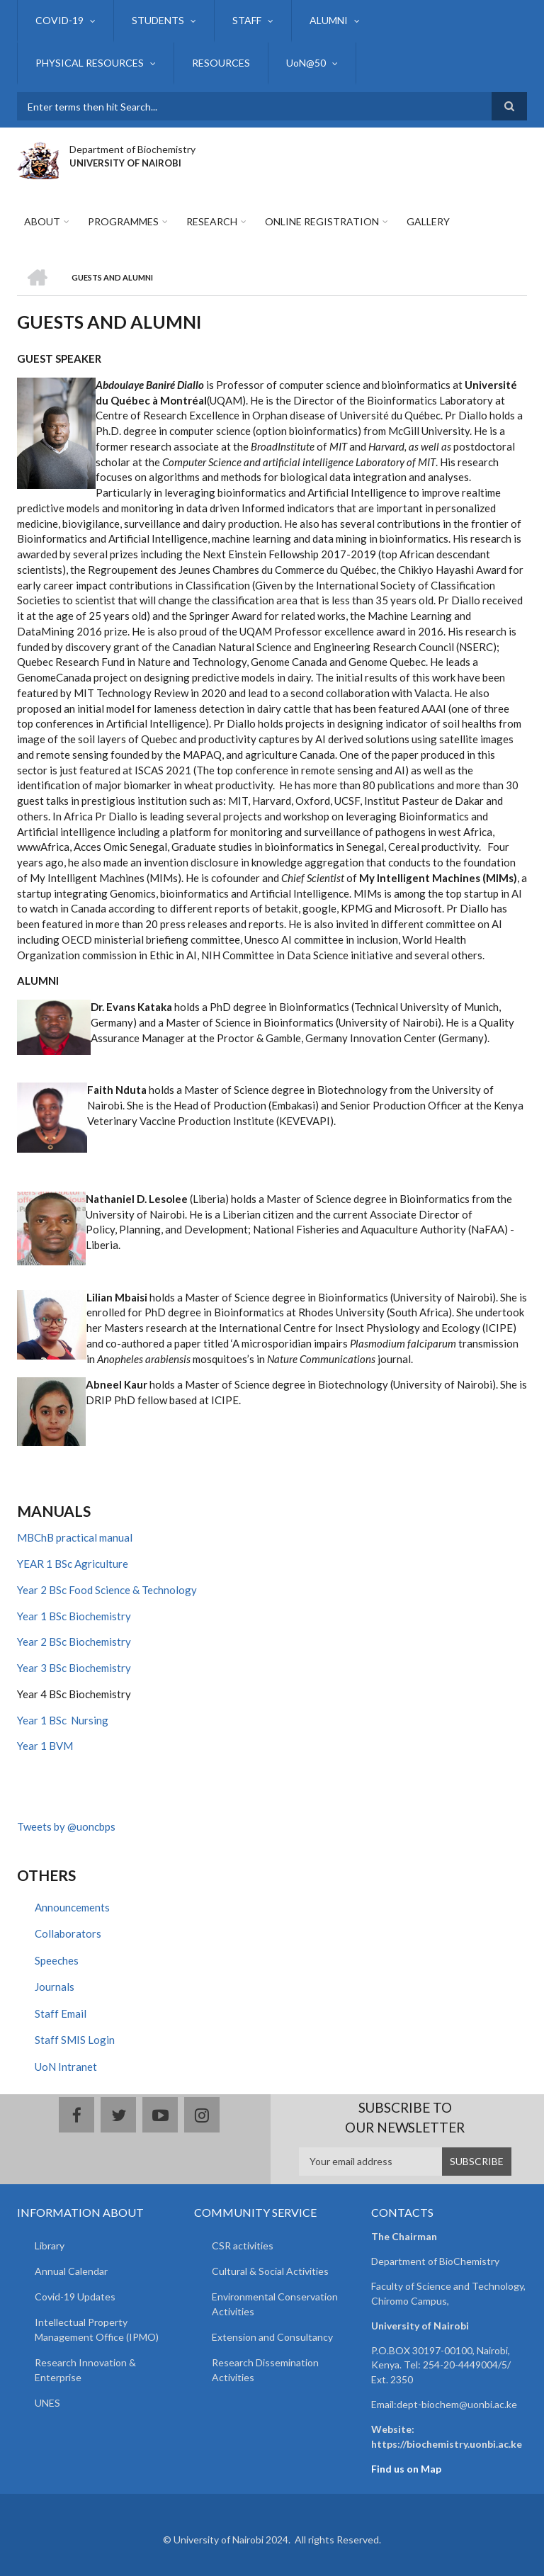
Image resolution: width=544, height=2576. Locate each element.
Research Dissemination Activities (265, 2369)
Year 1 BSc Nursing (62, 1720)
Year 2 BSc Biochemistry (74, 1641)
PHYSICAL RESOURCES (89, 63)
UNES (47, 2403)
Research (211, 221)
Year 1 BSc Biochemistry (74, 1616)
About (42, 221)
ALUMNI (329, 20)
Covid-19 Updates (75, 2296)
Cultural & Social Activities (270, 2271)
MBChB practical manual (74, 1537)
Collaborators (68, 1933)
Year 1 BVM (45, 1745)
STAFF (246, 20)
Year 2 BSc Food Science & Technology (107, 1589)
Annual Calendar (71, 2271)
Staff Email (60, 2013)
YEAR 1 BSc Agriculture (72, 1563)
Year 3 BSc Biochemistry (74, 1667)
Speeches (57, 1960)
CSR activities (242, 2245)
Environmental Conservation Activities (275, 2303)
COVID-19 (59, 20)
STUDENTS (158, 20)
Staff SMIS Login (75, 2039)
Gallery (428, 221)
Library (49, 2245)
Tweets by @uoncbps (66, 1826)
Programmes (123, 221)
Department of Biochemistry (132, 149)
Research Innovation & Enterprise (85, 2369)
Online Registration (322, 221)
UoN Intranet (66, 2066)
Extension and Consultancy (272, 2337)
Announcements (72, 1907)
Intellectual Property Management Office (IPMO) (97, 2329)
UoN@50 (306, 63)
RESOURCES (221, 63)
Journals (54, 1986)
